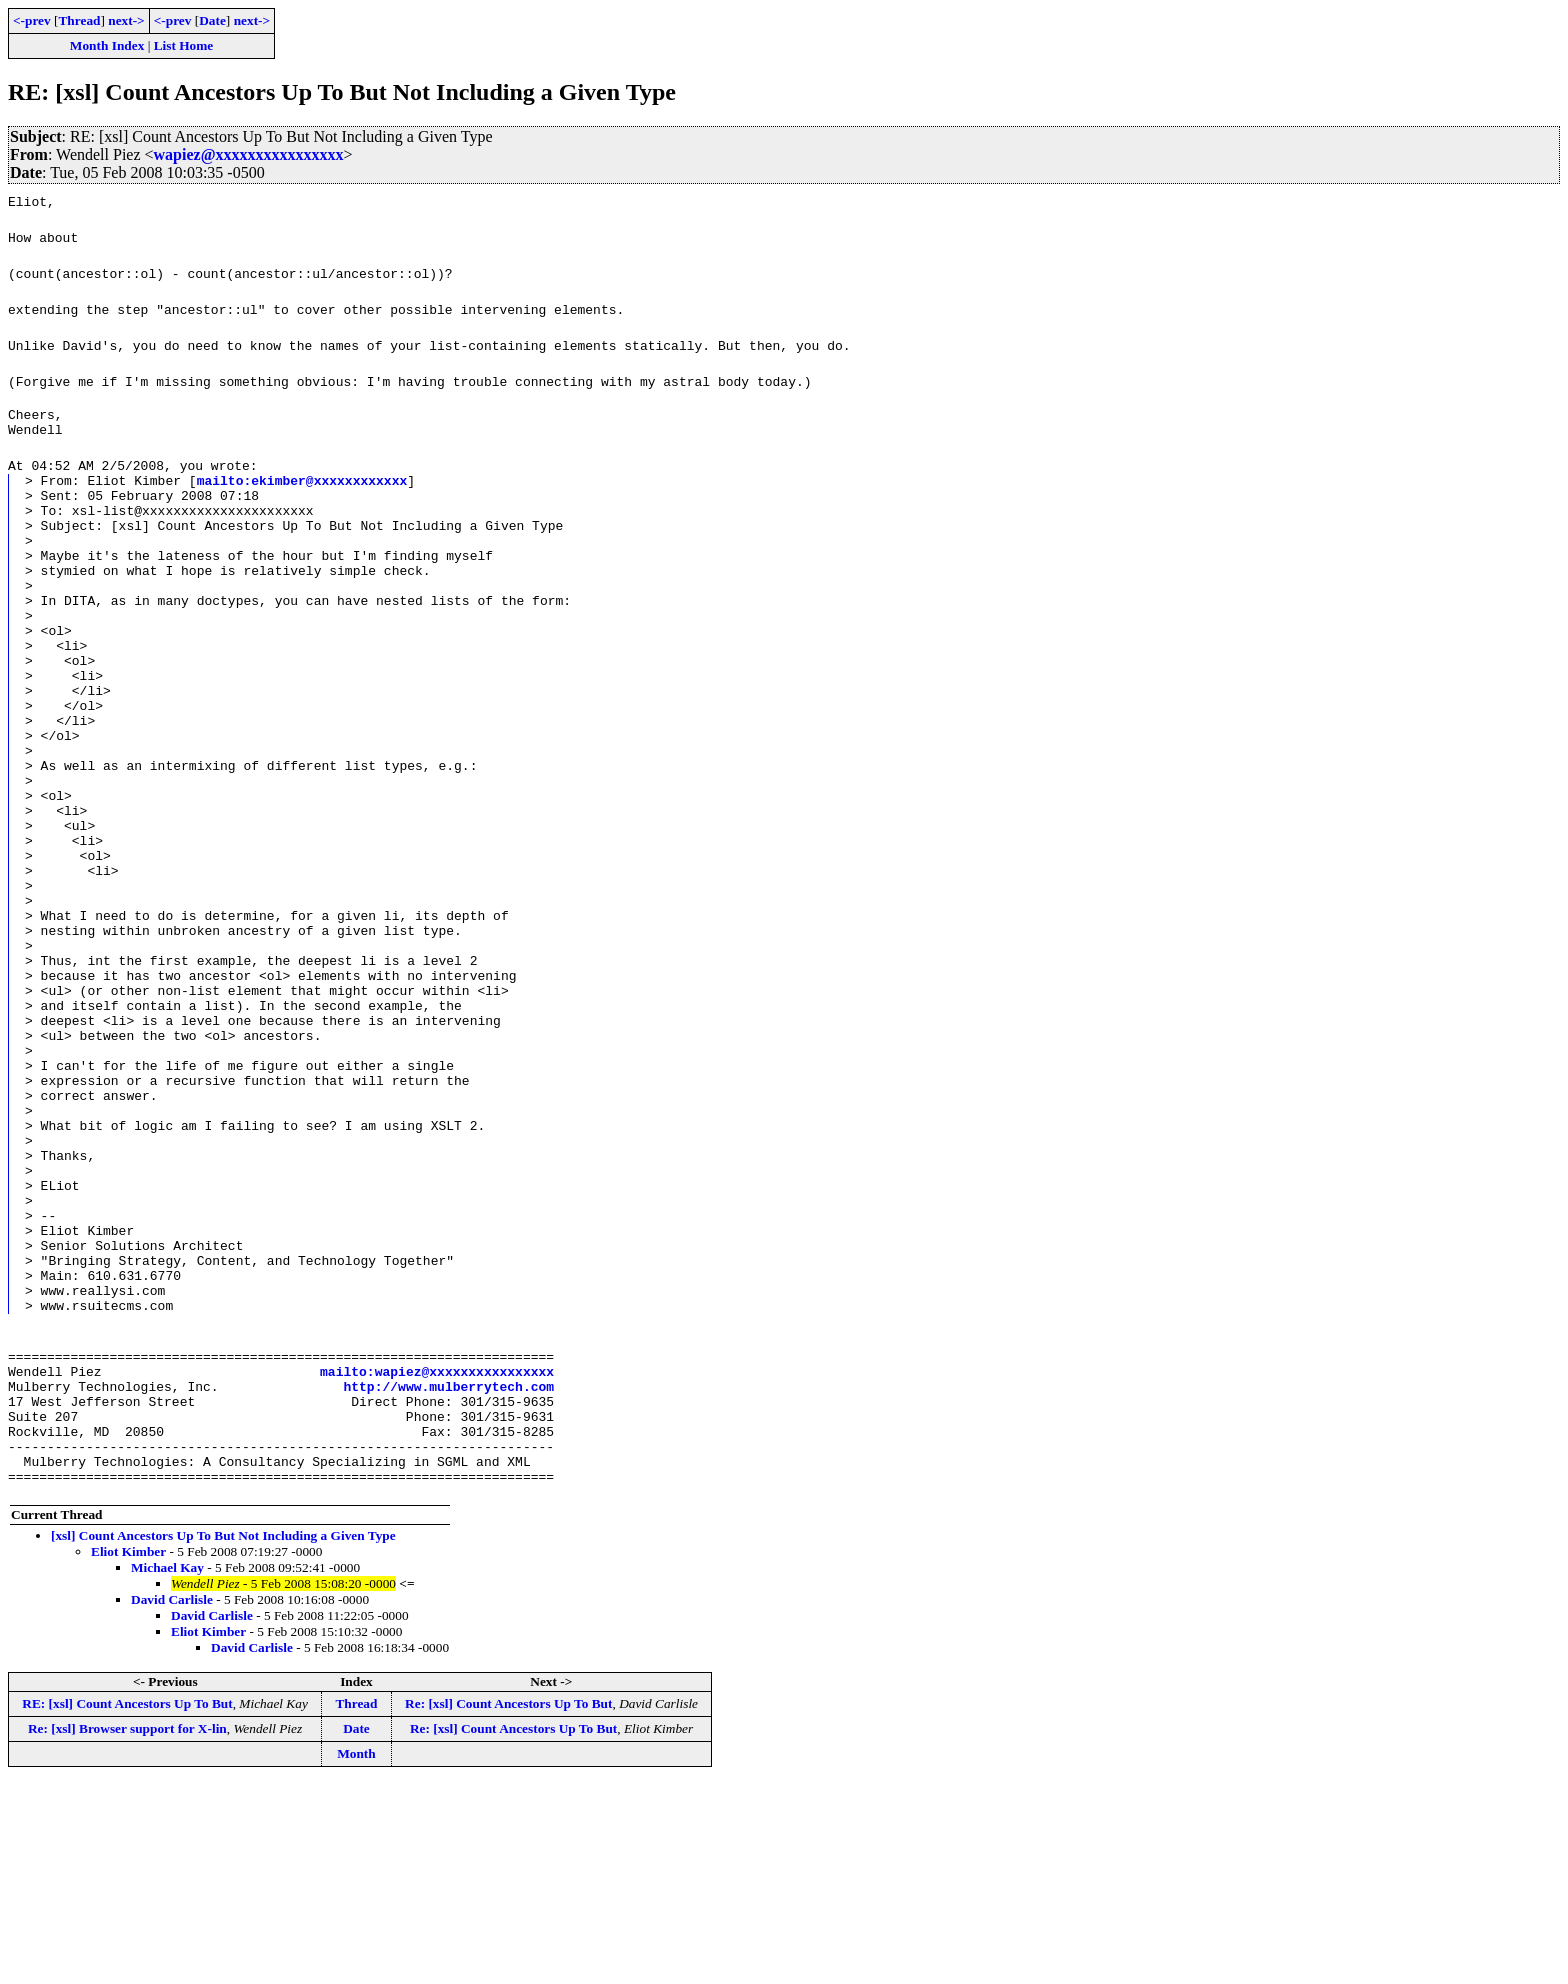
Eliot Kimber (128, 1752)
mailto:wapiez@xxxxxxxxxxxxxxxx (437, 1551)
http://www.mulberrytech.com (448, 1569)
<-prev (32, 20)
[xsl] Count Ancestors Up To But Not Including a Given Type (223, 1736)
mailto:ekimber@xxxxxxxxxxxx (302, 489)
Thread (79, 20)
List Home (184, 45)
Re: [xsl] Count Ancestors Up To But (508, 1904)
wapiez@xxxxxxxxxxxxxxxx (249, 154)
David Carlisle (172, 1800)
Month (356, 1954)
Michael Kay (167, 1768)
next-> (126, 20)
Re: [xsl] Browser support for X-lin (127, 1929)
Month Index (107, 45)
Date (212, 20)
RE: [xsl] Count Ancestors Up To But (127, 1904)
